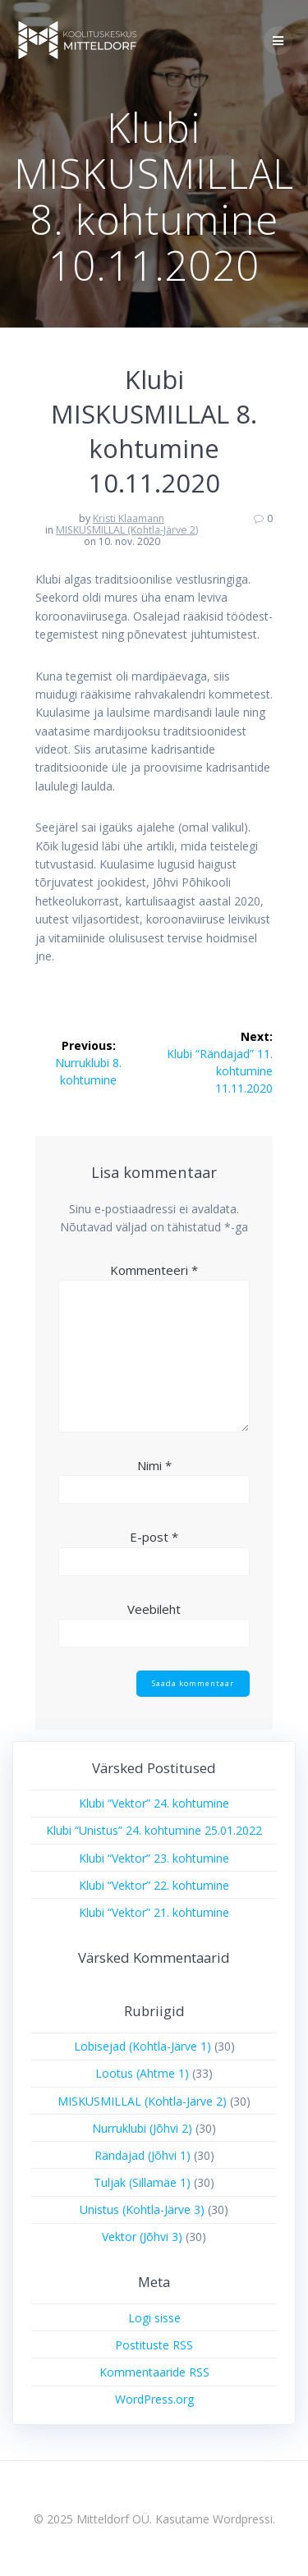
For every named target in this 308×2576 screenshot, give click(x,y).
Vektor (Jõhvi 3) (142, 2236)
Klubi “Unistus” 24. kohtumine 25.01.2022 (154, 1830)
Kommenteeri (154, 1270)
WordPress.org (154, 2399)
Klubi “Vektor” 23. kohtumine (154, 1858)
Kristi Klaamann (128, 518)
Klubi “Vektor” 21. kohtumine (154, 1912)
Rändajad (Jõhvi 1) (142, 2155)
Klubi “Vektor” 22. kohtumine (154, 1885)
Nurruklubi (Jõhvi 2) (142, 2128)
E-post (154, 1537)
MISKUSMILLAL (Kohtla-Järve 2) (127, 530)
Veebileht (154, 1609)
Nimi (154, 1465)
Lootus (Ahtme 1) (142, 2073)
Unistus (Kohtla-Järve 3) (142, 2209)
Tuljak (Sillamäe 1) (142, 2182)
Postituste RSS (154, 2345)
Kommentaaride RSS (154, 2372)
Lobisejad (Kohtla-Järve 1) (142, 2046)
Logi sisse (154, 2318)
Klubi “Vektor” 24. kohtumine (154, 1803)
